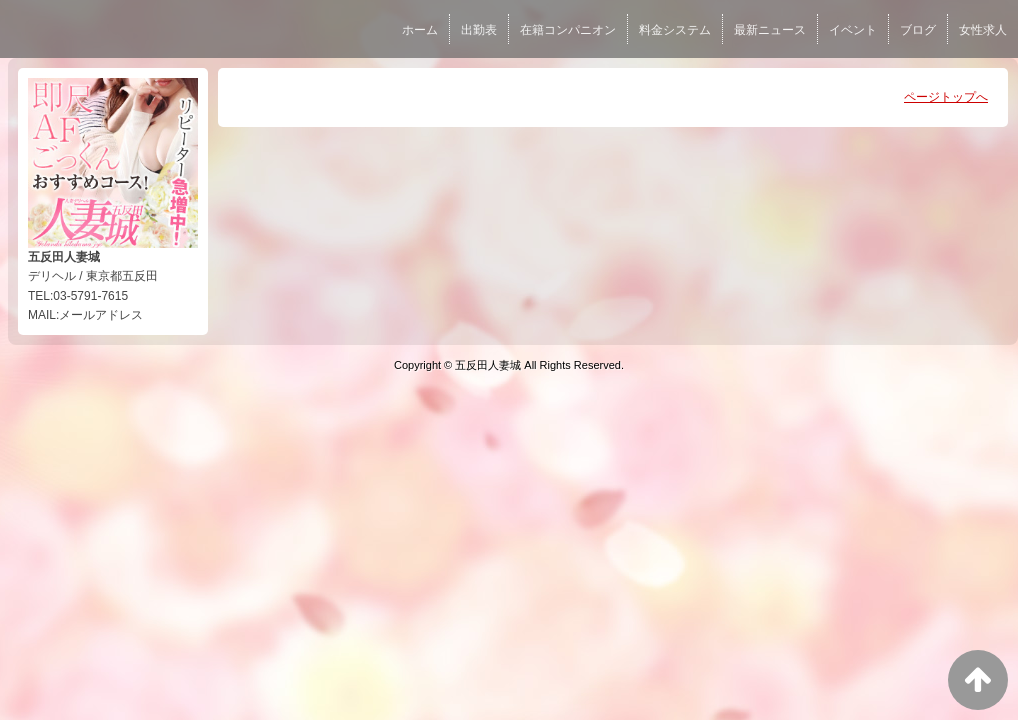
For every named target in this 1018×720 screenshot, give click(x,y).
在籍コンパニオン (568, 30)
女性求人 (983, 30)
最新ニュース (770, 30)
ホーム (420, 30)
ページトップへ (946, 97)
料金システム (675, 30)
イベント (853, 30)
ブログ (918, 30)
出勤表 (479, 30)
